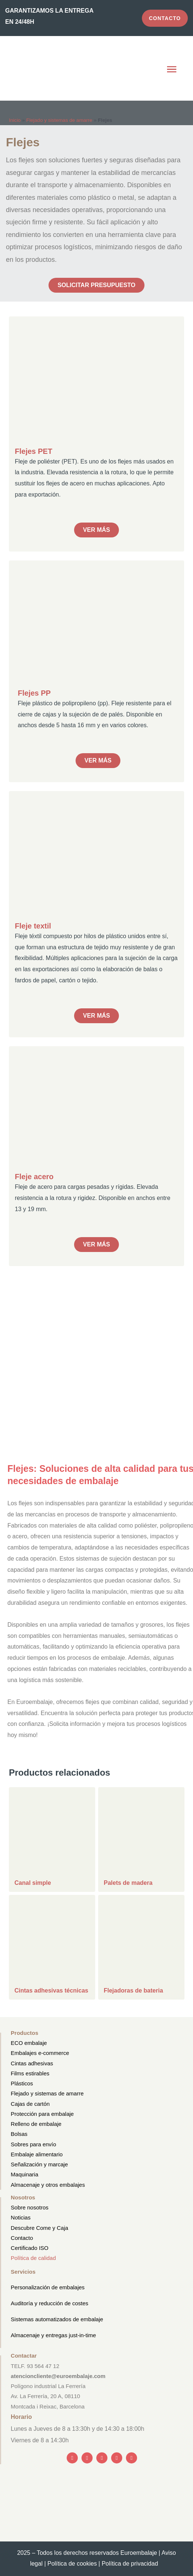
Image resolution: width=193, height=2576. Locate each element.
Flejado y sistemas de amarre (59, 120)
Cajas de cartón (30, 2104)
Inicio (15, 120)
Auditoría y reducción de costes (49, 2303)
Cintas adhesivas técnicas (51, 1990)
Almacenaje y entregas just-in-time (53, 2335)
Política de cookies (72, 2563)
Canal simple (32, 1883)
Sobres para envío (33, 2144)
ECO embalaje (29, 2043)
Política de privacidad (132, 2563)
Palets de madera (128, 1883)
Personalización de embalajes (47, 2287)
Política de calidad (33, 2258)
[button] (171, 70)
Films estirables (30, 2073)
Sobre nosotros (30, 2207)
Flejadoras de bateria (133, 1990)
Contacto (22, 2238)
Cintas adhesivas (32, 2063)
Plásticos (22, 2083)
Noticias (20, 2217)
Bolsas (19, 2134)
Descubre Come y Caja (39, 2228)
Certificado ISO (30, 2248)
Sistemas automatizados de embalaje (57, 2319)
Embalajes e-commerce (40, 2053)
